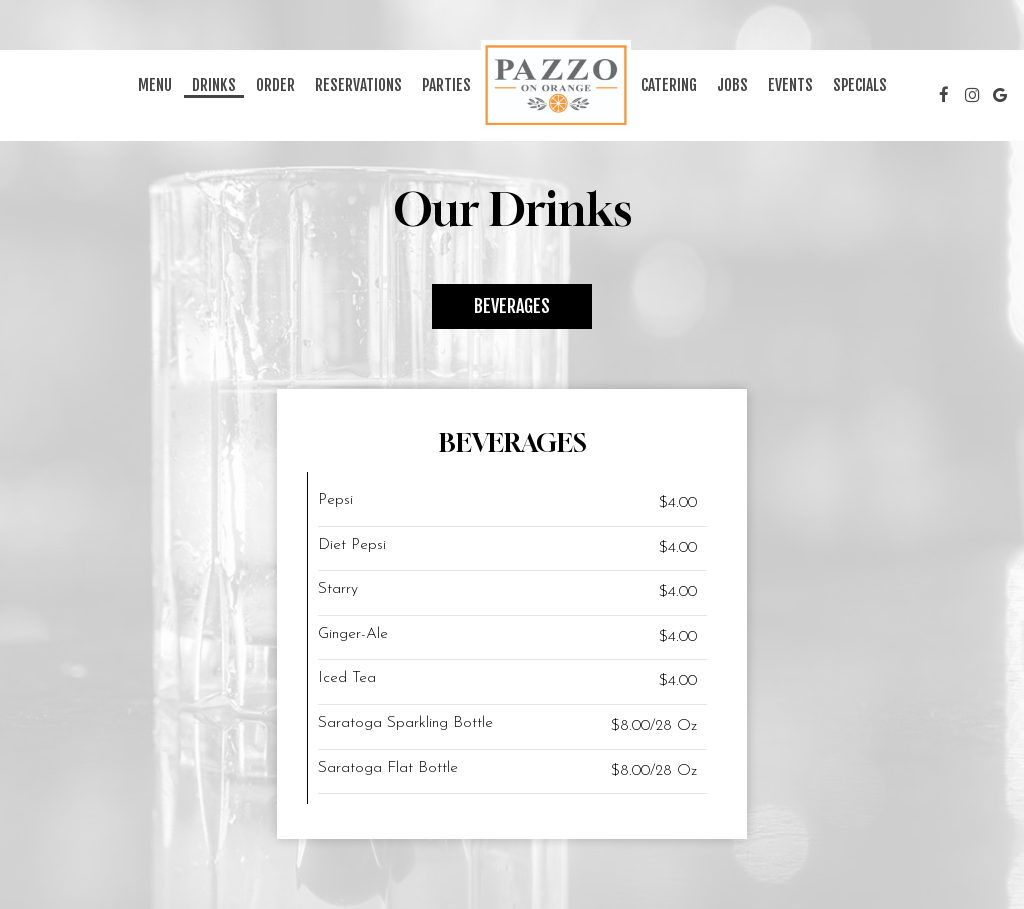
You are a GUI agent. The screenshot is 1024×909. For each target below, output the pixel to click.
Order (275, 85)
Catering (669, 85)
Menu (155, 85)
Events (790, 85)
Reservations (358, 85)
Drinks (214, 85)
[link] (556, 85)
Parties (446, 85)
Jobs (732, 85)
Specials (860, 85)
